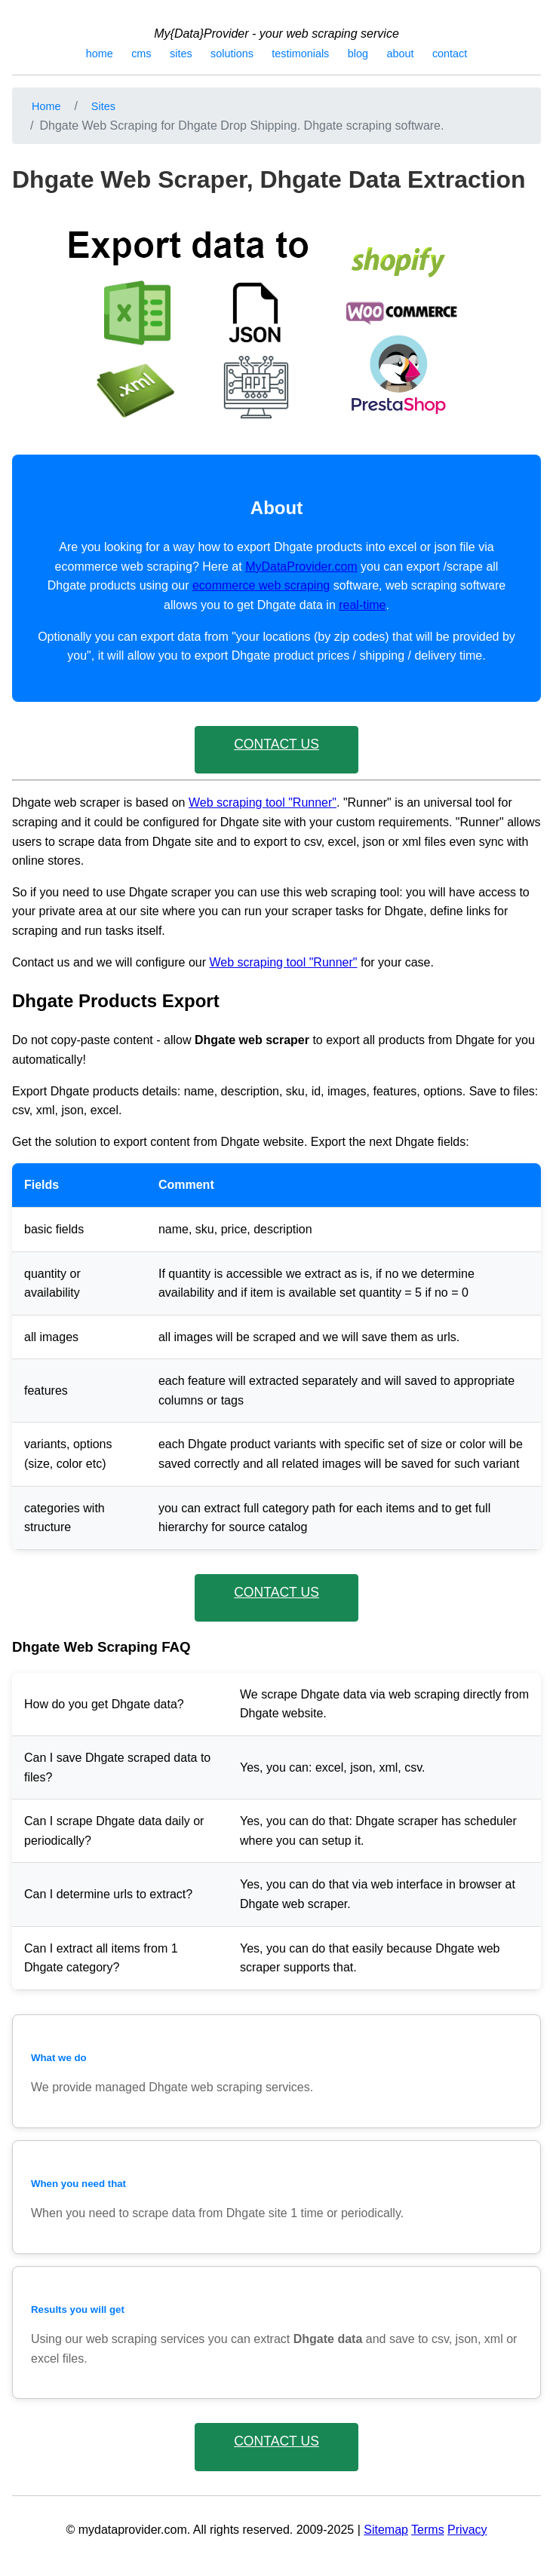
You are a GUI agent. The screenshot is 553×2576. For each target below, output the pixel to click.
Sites (103, 106)
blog (358, 53)
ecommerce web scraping (261, 585)
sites (181, 53)
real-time (362, 605)
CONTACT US (276, 744)
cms (141, 53)
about (399, 53)
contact (449, 53)
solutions (231, 53)
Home (46, 106)
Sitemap (386, 2529)
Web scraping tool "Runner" (262, 802)
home (99, 53)
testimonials (300, 53)
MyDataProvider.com (301, 566)
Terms (427, 2529)
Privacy (467, 2529)
